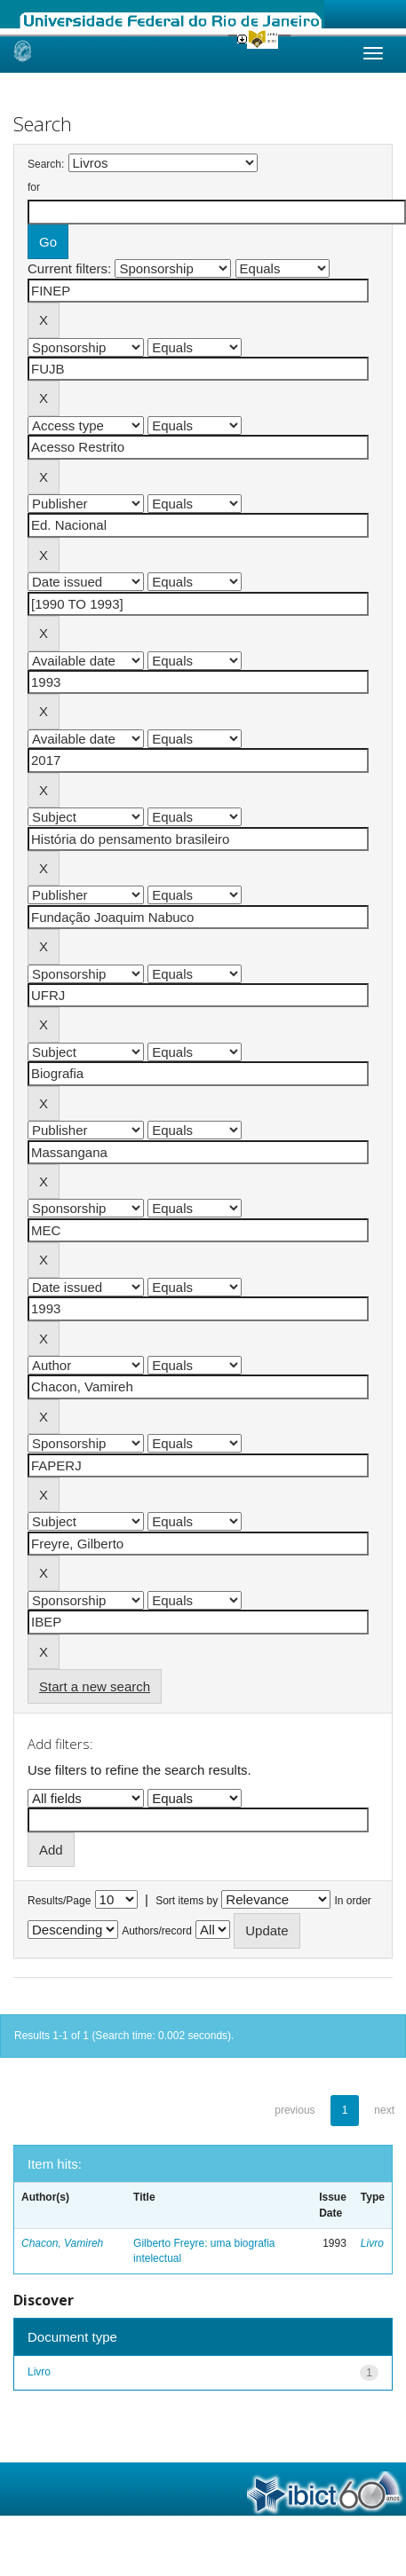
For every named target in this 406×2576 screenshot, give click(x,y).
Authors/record (157, 1931)
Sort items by (186, 1901)
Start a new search (94, 1686)
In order (353, 1901)
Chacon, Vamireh (62, 2243)
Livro (372, 2243)
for (34, 187)
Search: (46, 164)
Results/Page (59, 1901)
